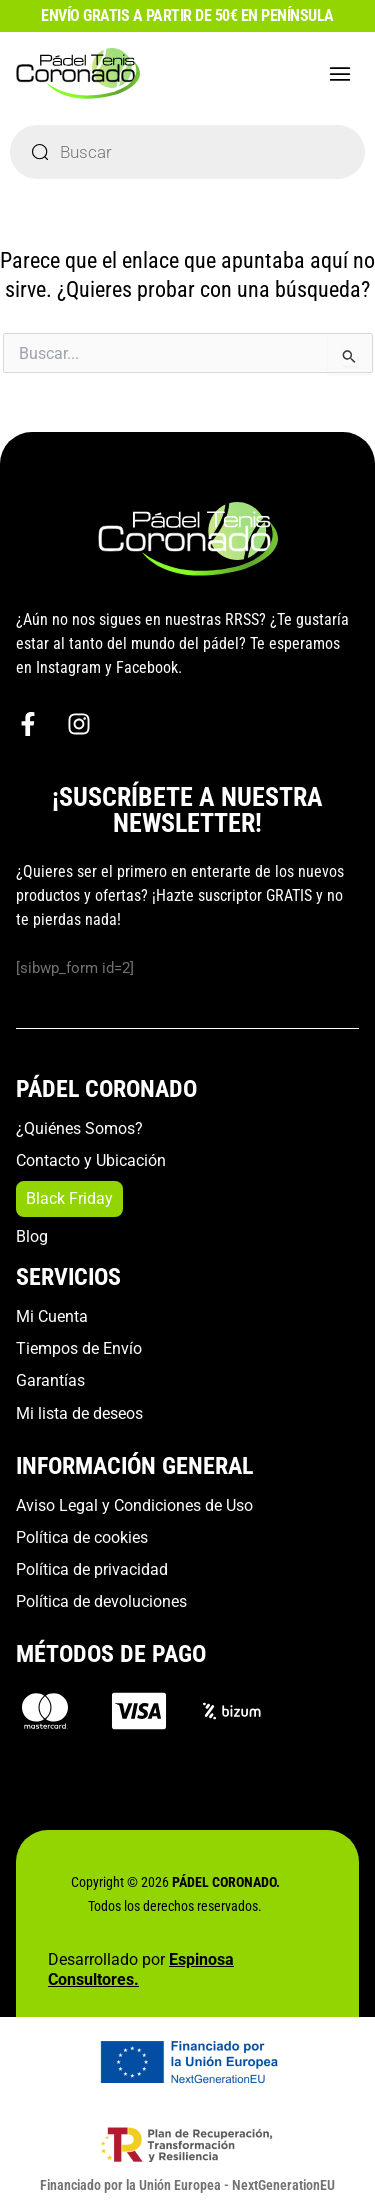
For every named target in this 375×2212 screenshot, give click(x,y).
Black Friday (69, 1198)
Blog (32, 1236)
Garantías (50, 1380)
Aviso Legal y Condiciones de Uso (134, 1505)
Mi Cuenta (52, 1316)
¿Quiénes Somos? (79, 1128)
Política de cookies (82, 1537)
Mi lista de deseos (79, 1413)
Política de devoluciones (101, 1601)
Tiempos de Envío (79, 1348)
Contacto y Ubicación (91, 1160)
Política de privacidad (92, 1569)
